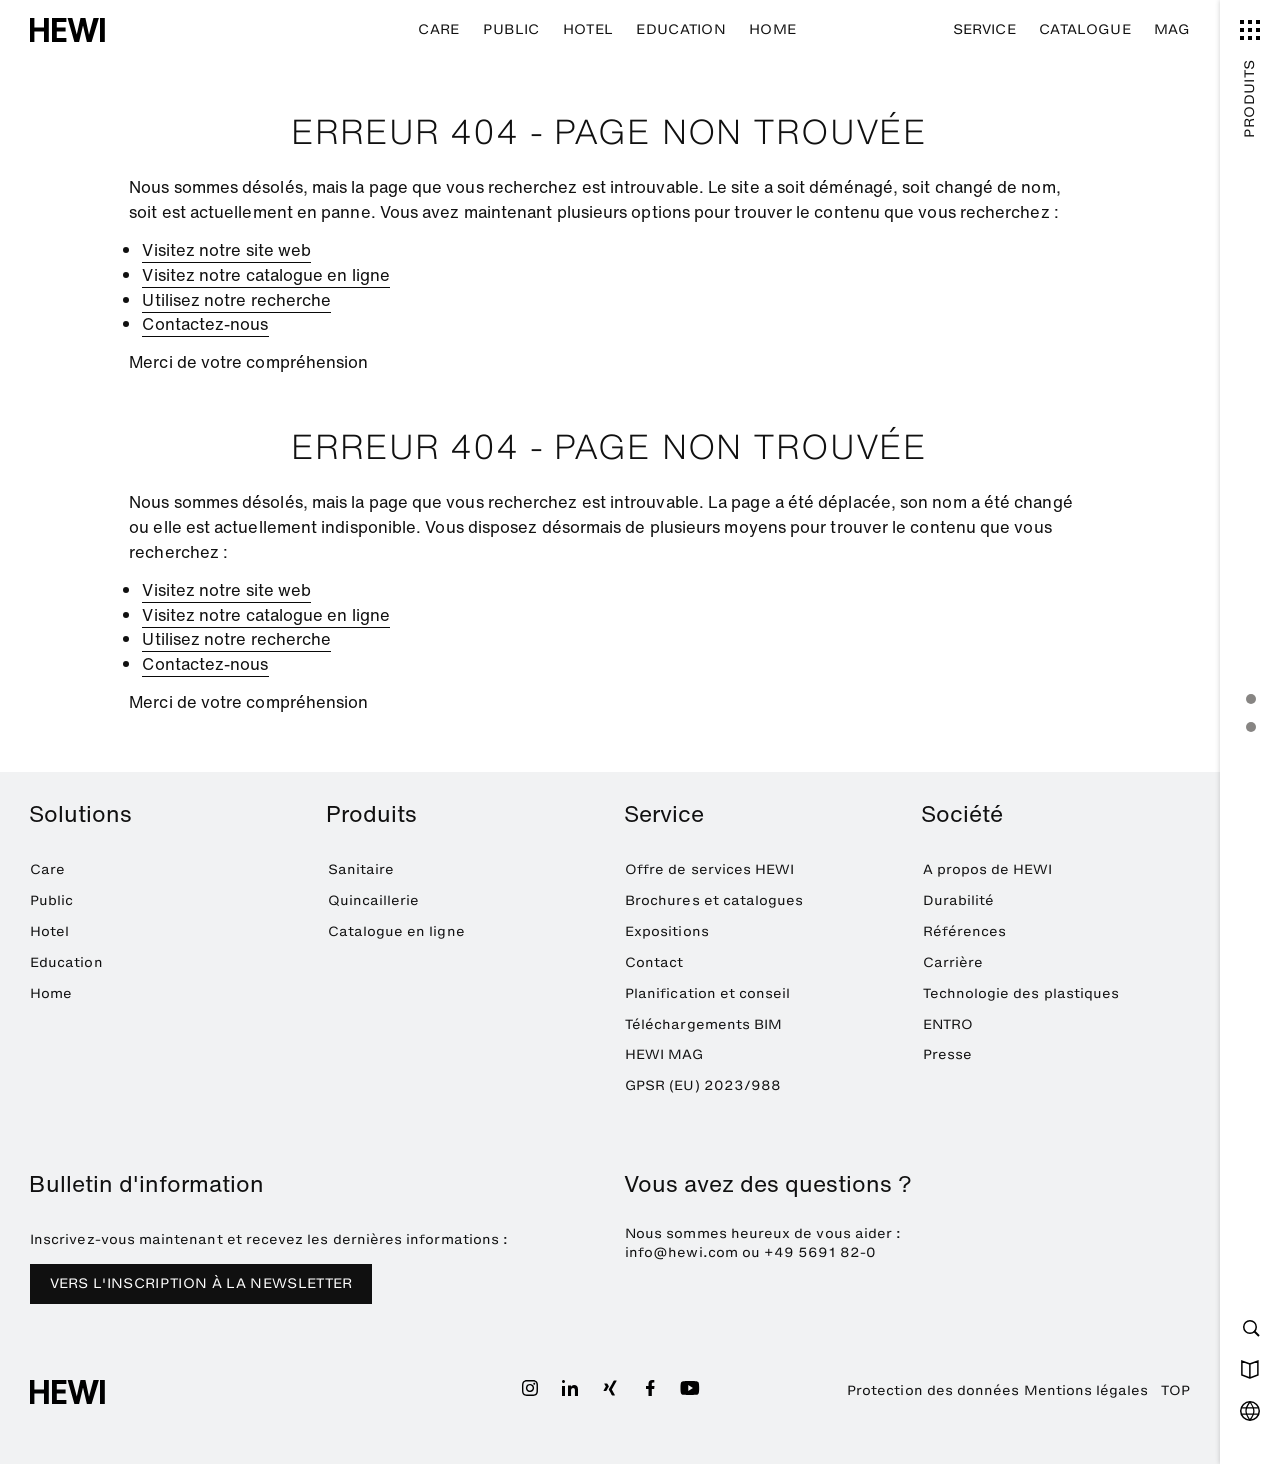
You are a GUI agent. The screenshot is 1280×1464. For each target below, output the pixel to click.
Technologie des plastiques (1021, 993)
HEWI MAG (664, 1054)
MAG (1172, 29)
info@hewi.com (681, 1252)
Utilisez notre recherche (236, 300)
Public (511, 29)
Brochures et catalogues (714, 900)
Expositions (667, 931)
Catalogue (1085, 29)
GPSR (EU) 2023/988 (703, 1085)
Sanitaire (361, 869)
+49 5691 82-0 (820, 1252)
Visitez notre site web (226, 250)
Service (984, 29)
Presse (947, 1054)
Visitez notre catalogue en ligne (266, 275)
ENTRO (948, 1024)
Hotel (588, 29)
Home (772, 29)
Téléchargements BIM (703, 1024)
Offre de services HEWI (709, 869)
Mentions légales (1086, 1390)
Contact (654, 962)
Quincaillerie (374, 900)
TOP (1175, 1390)
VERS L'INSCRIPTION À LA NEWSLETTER (201, 1283)
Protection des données (933, 1390)
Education (681, 29)
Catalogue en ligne (396, 931)
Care (438, 29)
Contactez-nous (205, 324)
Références (965, 931)
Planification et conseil (708, 993)
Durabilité (959, 900)
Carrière (953, 962)
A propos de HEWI (988, 869)
